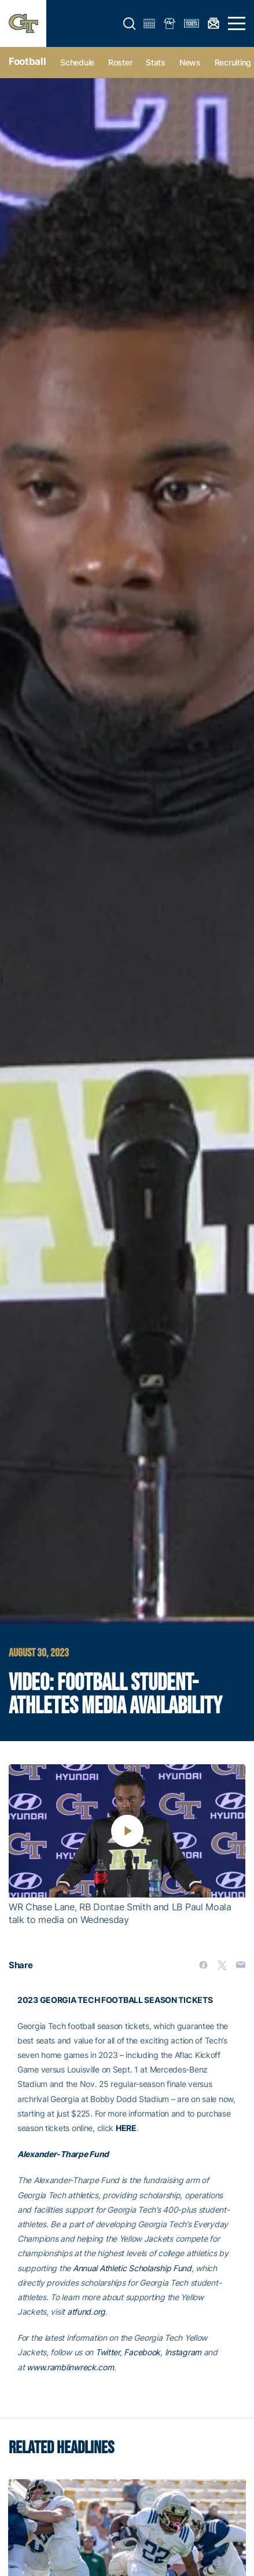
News (190, 62)
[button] (130, 24)
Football (27, 61)
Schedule (77, 62)
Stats (155, 62)
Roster (120, 62)
